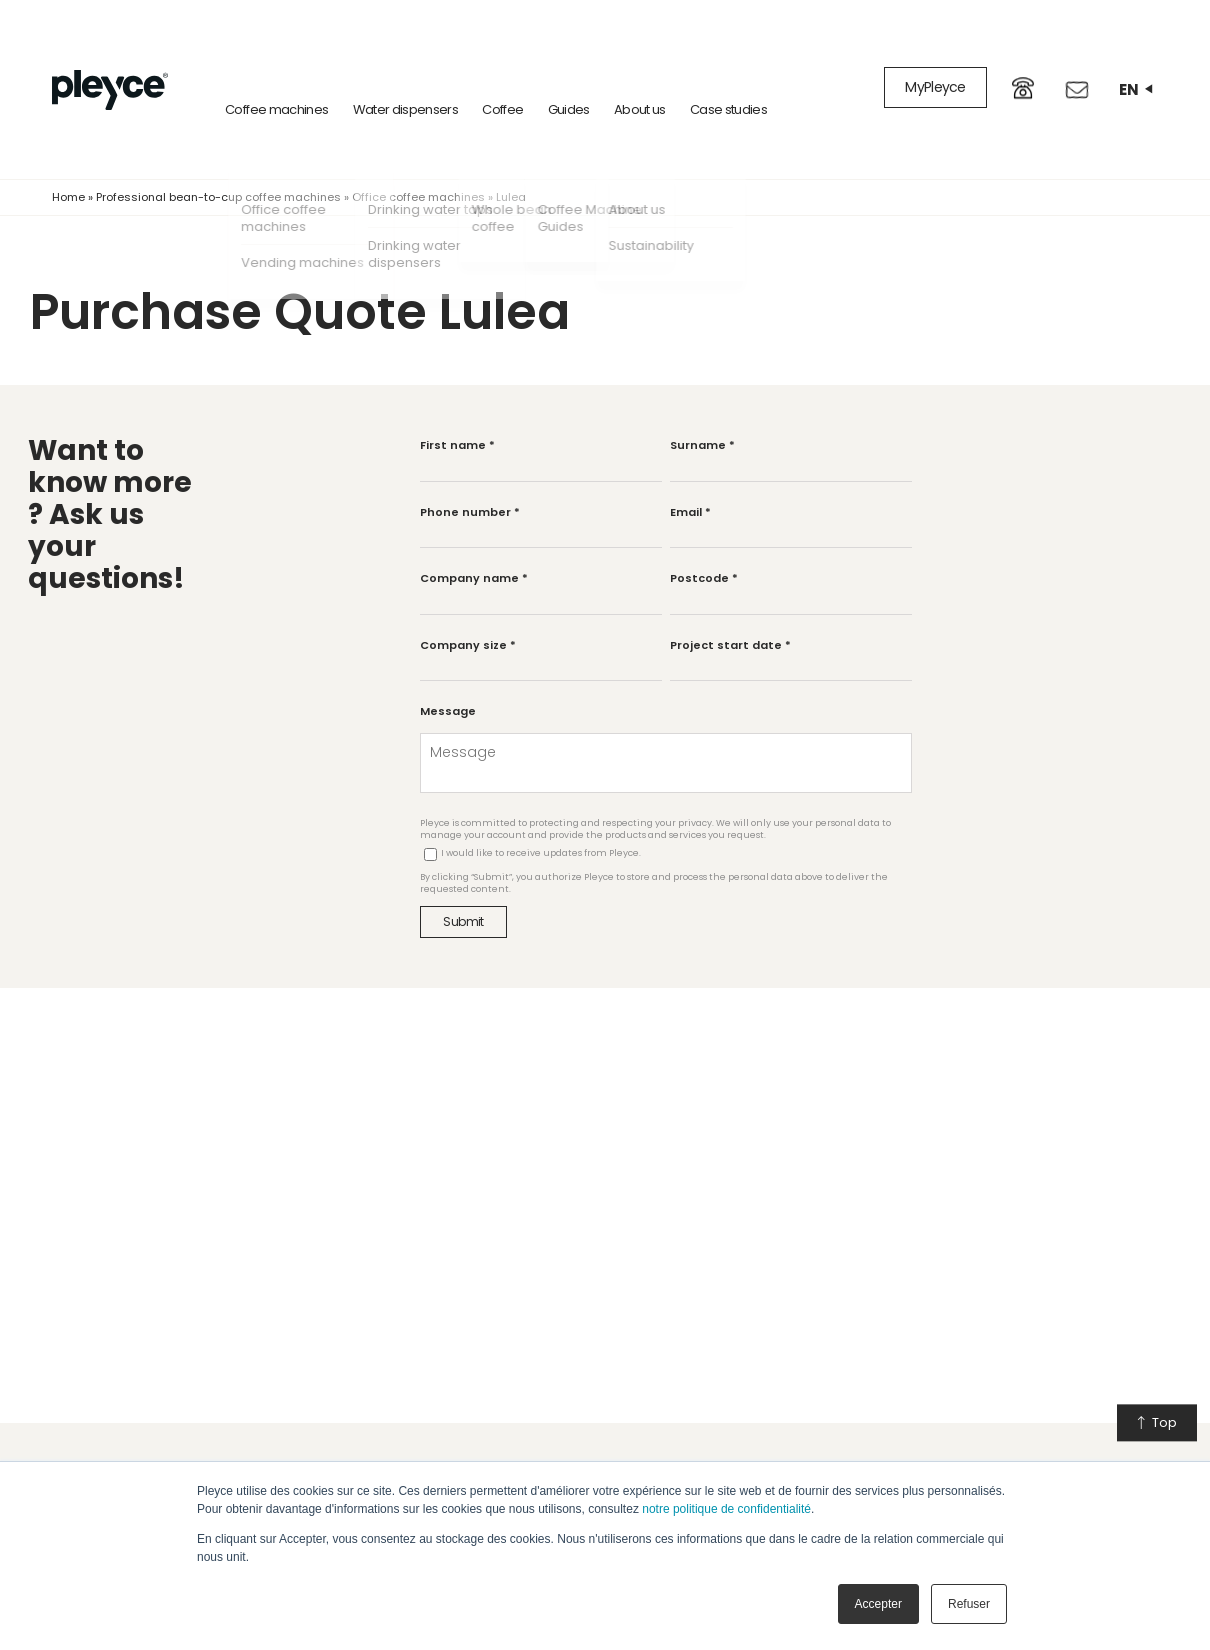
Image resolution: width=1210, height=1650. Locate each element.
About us (618, 69)
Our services (350, 1452)
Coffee (480, 69)
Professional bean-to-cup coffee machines (218, 157)
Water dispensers (383, 69)
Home (68, 157)
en (1135, 69)
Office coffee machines (418, 157)
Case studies (706, 69)
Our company (578, 1452)
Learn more (793, 1452)
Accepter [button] (878, 1604)
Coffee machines (254, 69)
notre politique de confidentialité (726, 1509)
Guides (546, 69)
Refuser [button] (969, 1604)
